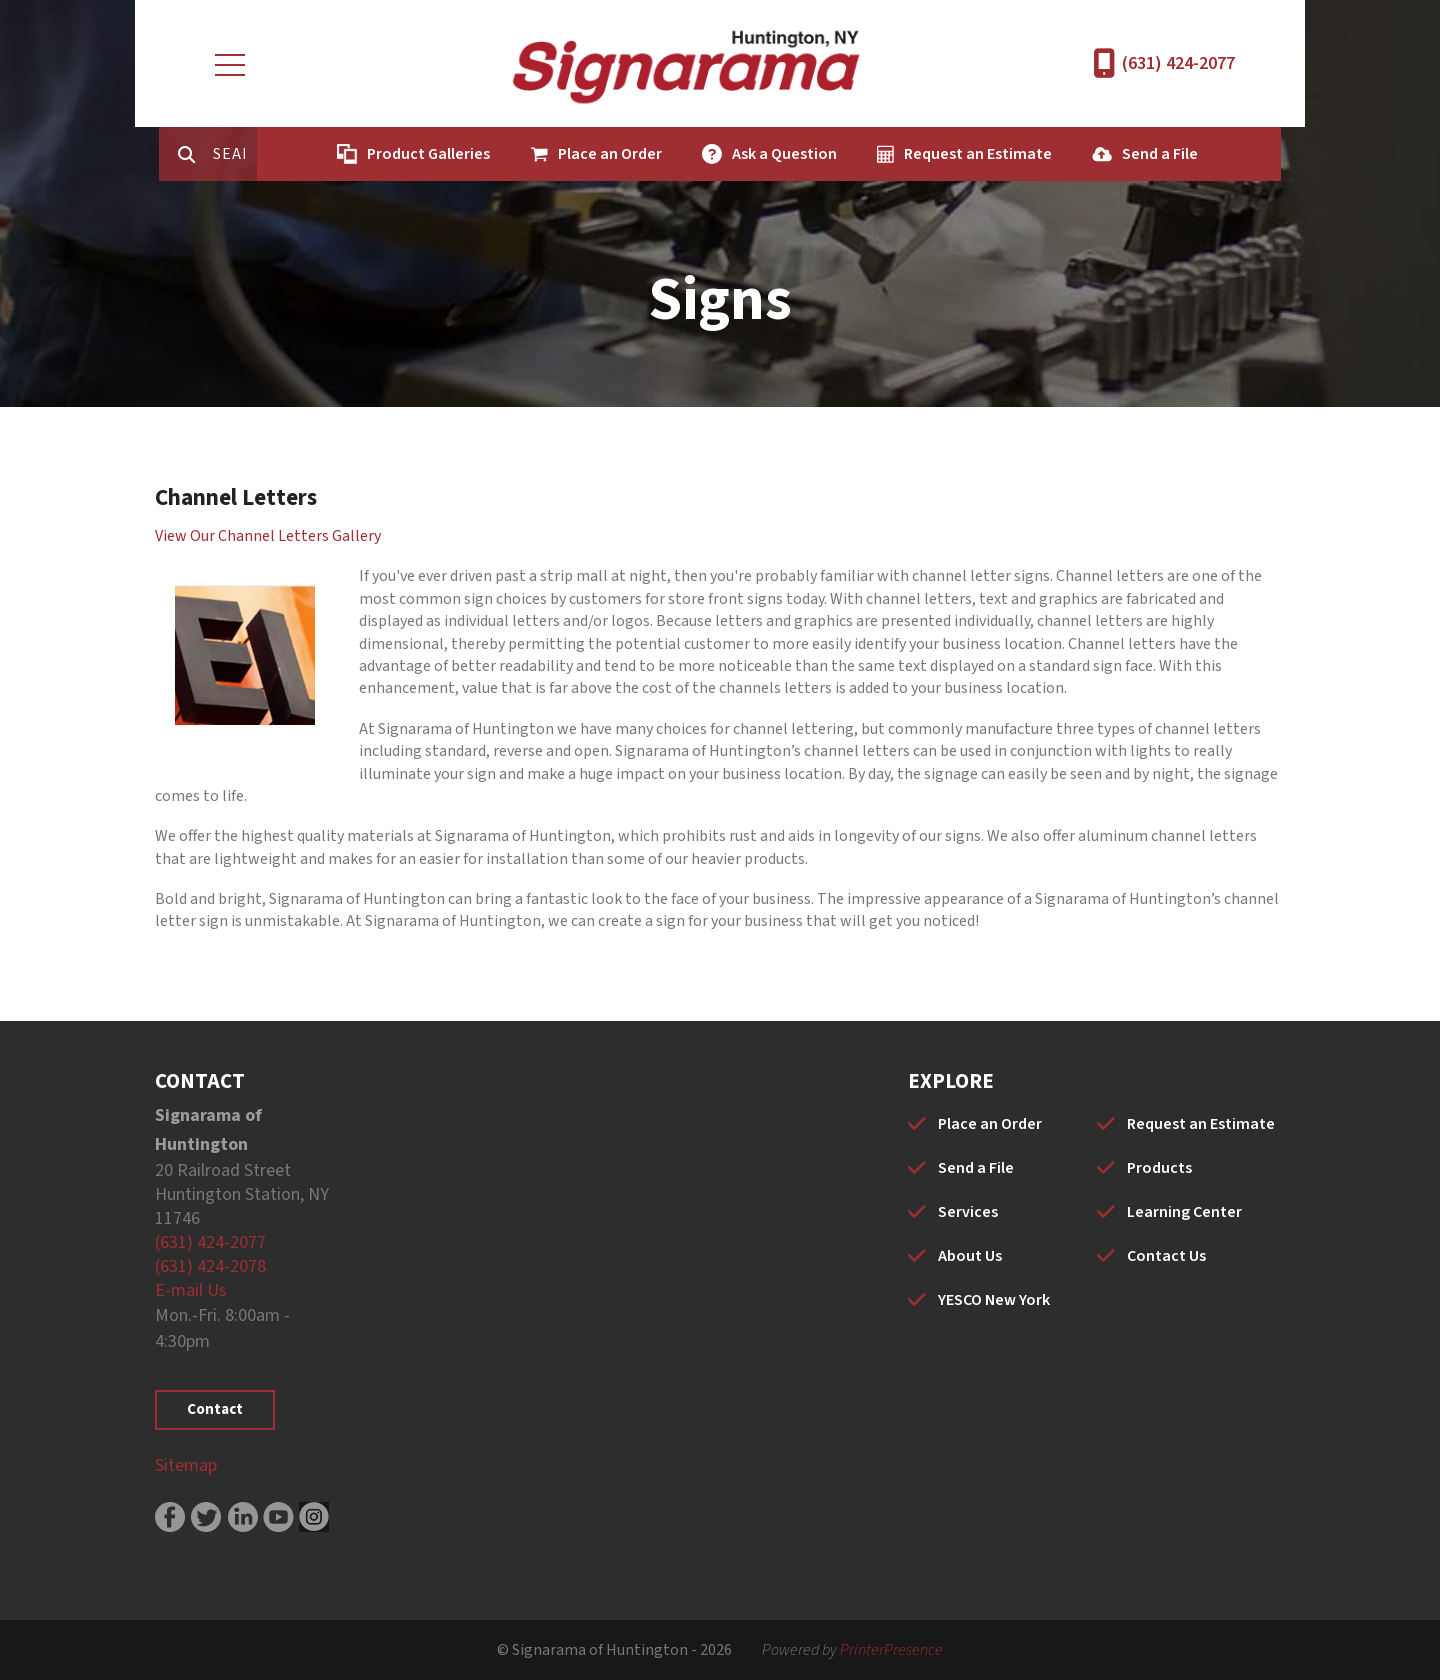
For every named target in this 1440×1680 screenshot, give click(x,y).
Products (1159, 1168)
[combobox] (223, 154)
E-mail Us (191, 1290)
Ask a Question (762, 154)
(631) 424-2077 (1178, 63)
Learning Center (1184, 1212)
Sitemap (186, 1465)
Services (968, 1212)
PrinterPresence (891, 1650)
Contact (215, 1409)
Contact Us (1166, 1256)
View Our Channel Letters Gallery (268, 536)
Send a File (1138, 154)
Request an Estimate (956, 154)
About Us (970, 1256)
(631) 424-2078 (210, 1266)
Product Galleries (406, 154)
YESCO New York (994, 1300)
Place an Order (588, 154)
